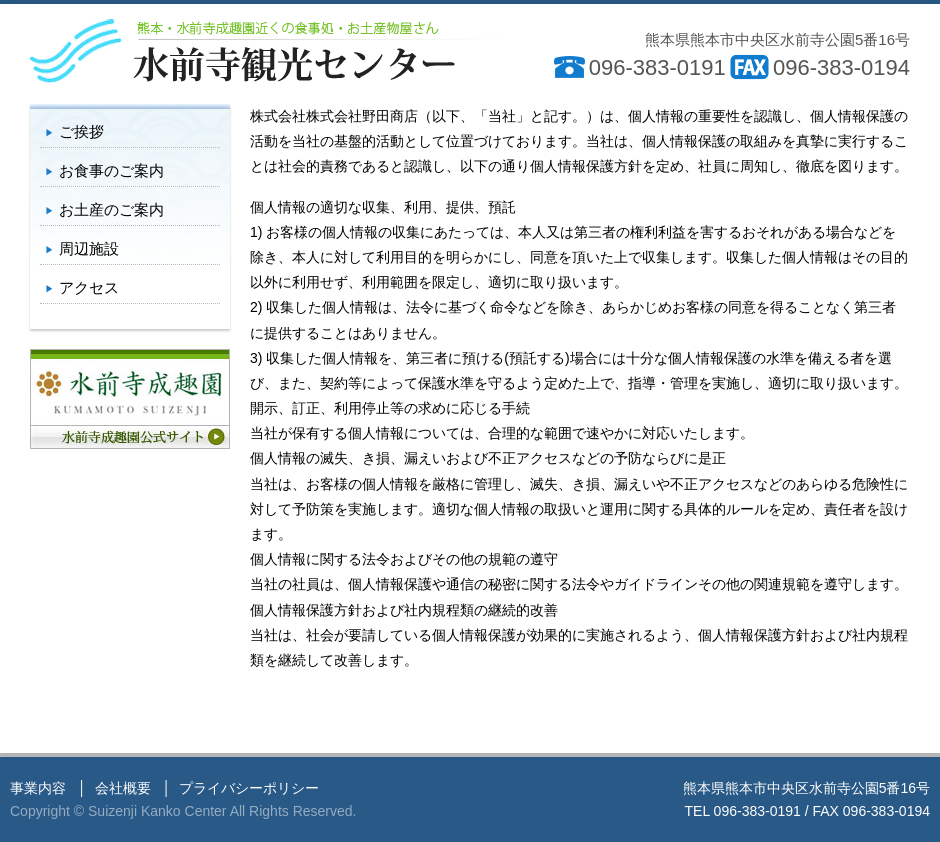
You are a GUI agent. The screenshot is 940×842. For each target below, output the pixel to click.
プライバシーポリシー (249, 788)
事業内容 (38, 788)
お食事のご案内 (111, 171)
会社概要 (123, 788)
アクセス (89, 288)
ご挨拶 (81, 132)
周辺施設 (89, 249)
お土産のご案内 (111, 210)
